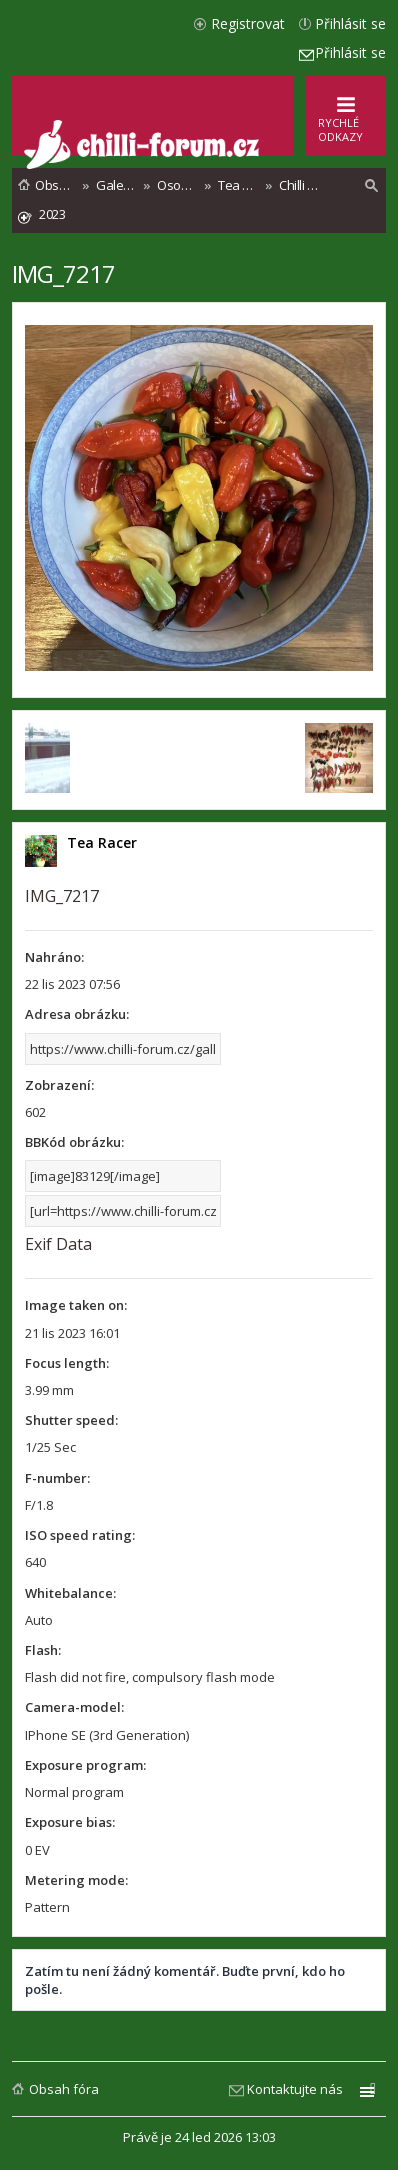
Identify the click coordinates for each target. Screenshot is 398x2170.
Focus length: (67, 1363)
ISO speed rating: (80, 1535)
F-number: (57, 1478)
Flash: (43, 1650)
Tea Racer (102, 842)
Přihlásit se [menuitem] (350, 23)
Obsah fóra (64, 2089)
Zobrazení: (59, 1085)
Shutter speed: (71, 1420)
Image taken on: (76, 1305)
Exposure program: (85, 1765)
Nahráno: (54, 957)
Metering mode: (76, 1880)
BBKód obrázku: (74, 1142)
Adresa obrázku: (77, 1014)
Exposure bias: (70, 1822)
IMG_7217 (63, 273)
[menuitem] (372, 186)
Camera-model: (74, 1707)
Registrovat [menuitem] (248, 23)
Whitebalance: (70, 1593)
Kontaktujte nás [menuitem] (295, 2089)
